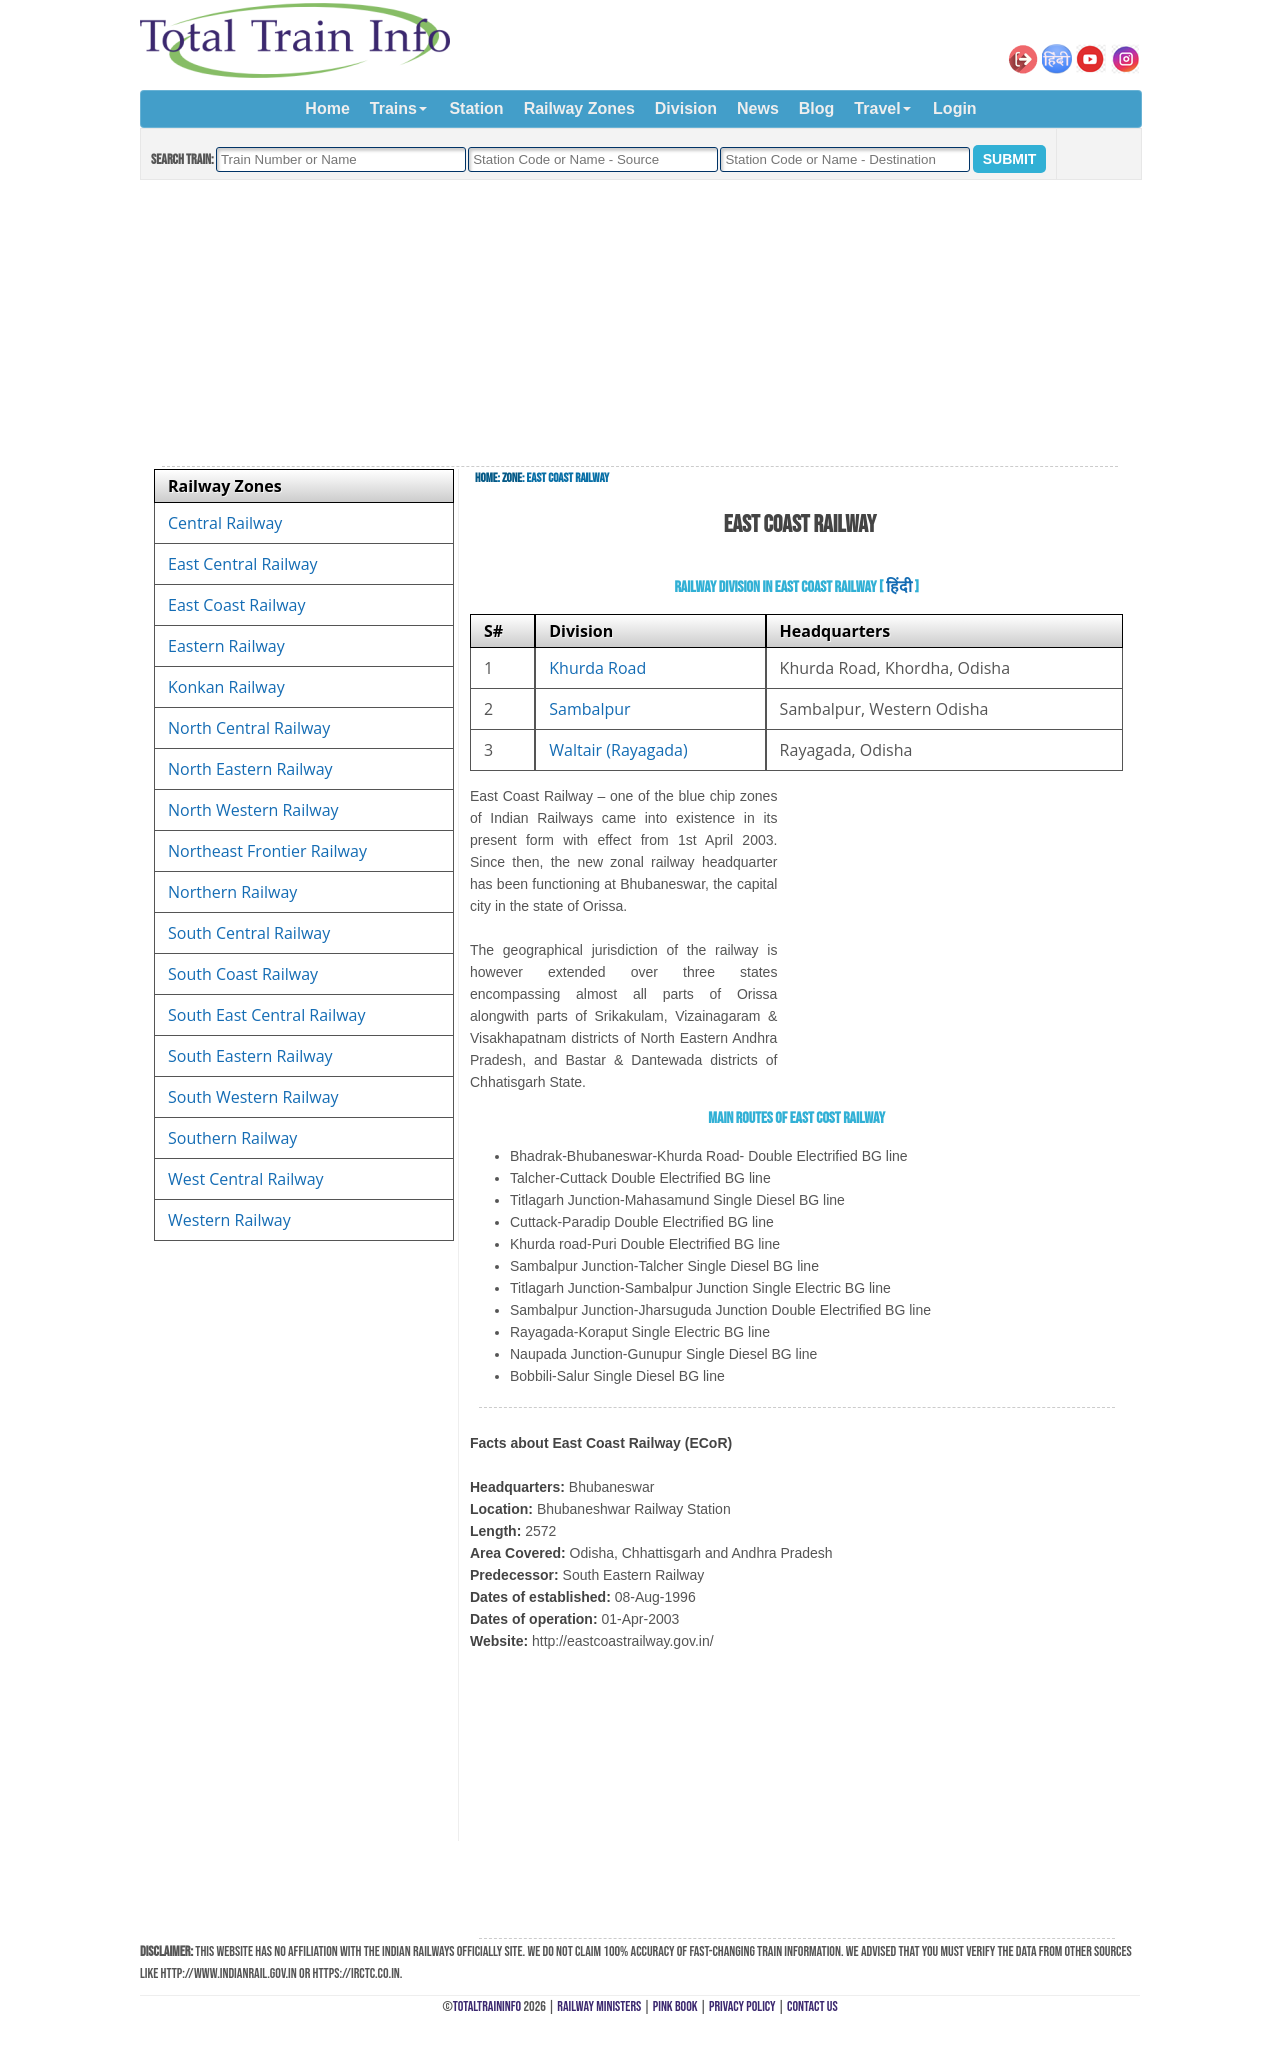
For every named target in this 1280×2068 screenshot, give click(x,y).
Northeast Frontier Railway (267, 851)
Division (686, 108)
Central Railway (225, 523)
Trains (393, 108)
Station (476, 108)
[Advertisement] (640, 324)
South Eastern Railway (250, 1056)
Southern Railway (232, 1138)
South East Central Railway (267, 1015)
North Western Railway (253, 810)
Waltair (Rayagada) (618, 750)
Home (327, 108)
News (758, 108)
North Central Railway (249, 728)
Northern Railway (232, 892)
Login (955, 108)
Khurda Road (597, 668)
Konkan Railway (226, 687)
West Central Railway (246, 1179)
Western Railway (229, 1220)
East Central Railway (243, 564)
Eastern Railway (226, 646)
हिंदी (899, 587)
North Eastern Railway (250, 769)
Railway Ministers (599, 2006)
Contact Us (812, 2006)
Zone (512, 478)
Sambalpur (589, 709)
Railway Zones (579, 108)
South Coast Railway (243, 974)
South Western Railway (253, 1097)
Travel (877, 108)
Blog (817, 108)
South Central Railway (249, 933)
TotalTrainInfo (487, 2006)
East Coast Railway (237, 605)
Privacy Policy (742, 2006)
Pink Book (675, 2006)
